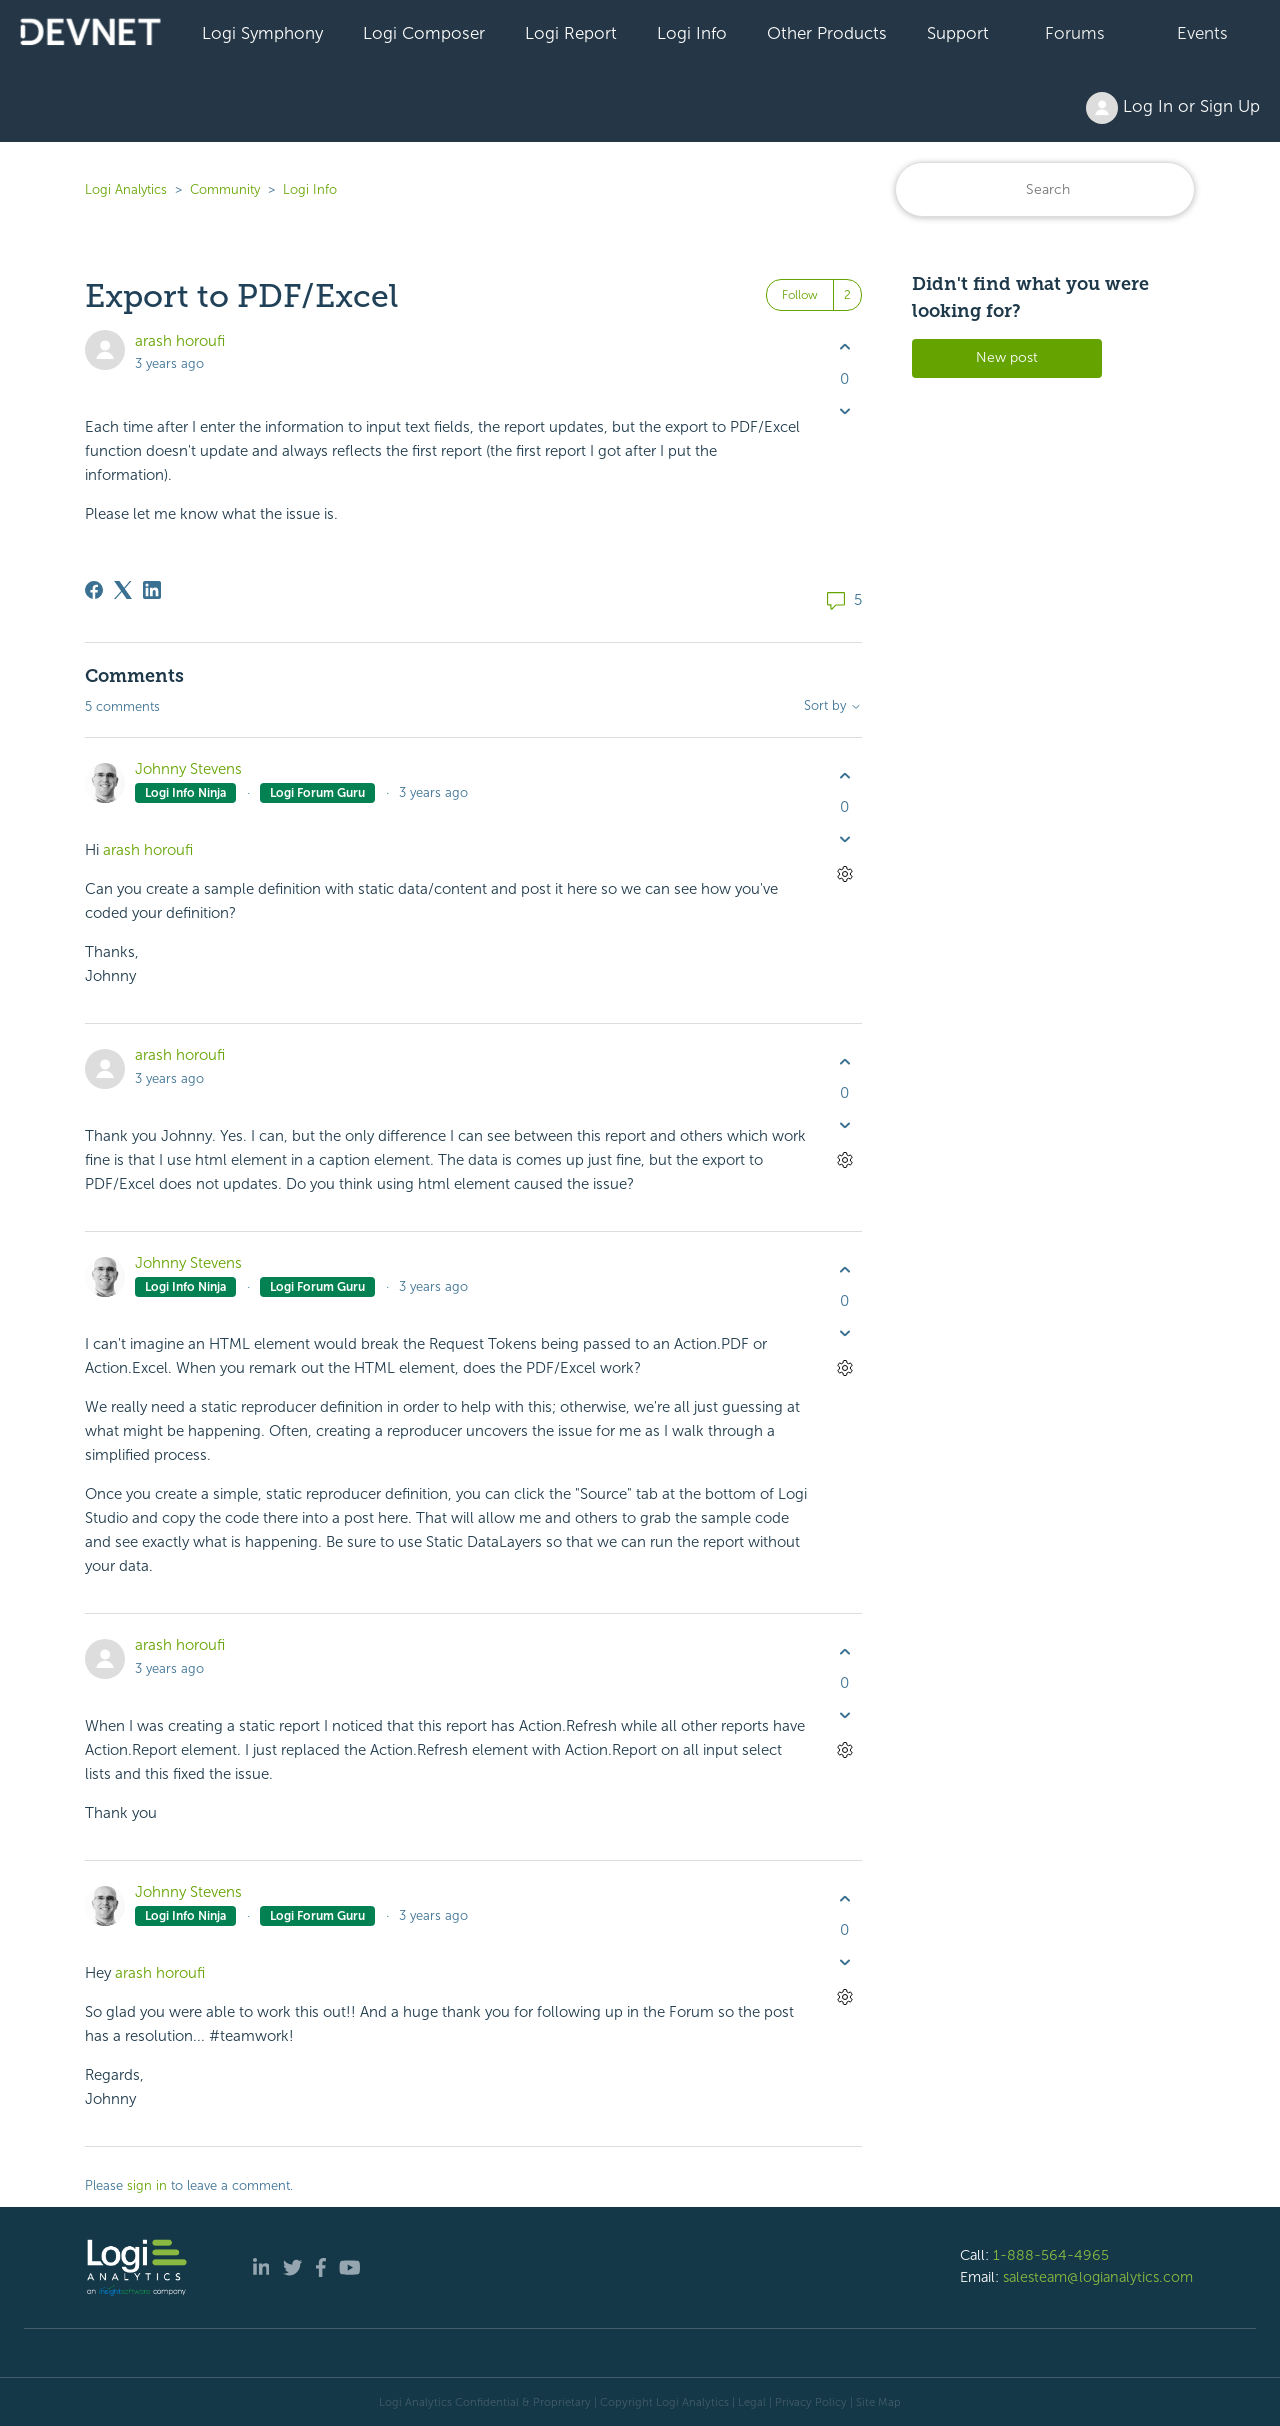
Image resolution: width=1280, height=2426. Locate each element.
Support (958, 33)
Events (1202, 33)
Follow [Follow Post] (800, 295)
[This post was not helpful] (844, 410)
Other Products (827, 33)
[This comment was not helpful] (844, 839)
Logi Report (571, 33)
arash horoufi (180, 341)
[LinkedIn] (152, 590)
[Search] (1045, 189)
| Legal (749, 2402)
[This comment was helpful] (844, 775)
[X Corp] (123, 590)
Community (225, 189)
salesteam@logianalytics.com (1098, 2277)
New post (1007, 357)
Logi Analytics (126, 189)
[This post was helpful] (844, 347)
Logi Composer (424, 33)
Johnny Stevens (188, 769)
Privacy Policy (811, 2402)
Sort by (833, 706)
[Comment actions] (844, 874)
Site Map (878, 2402)
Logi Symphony (262, 33)
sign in (147, 2185)
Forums (1075, 33)
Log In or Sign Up (1173, 108)
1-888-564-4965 (1051, 2255)
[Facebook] (94, 590)
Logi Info (692, 33)
